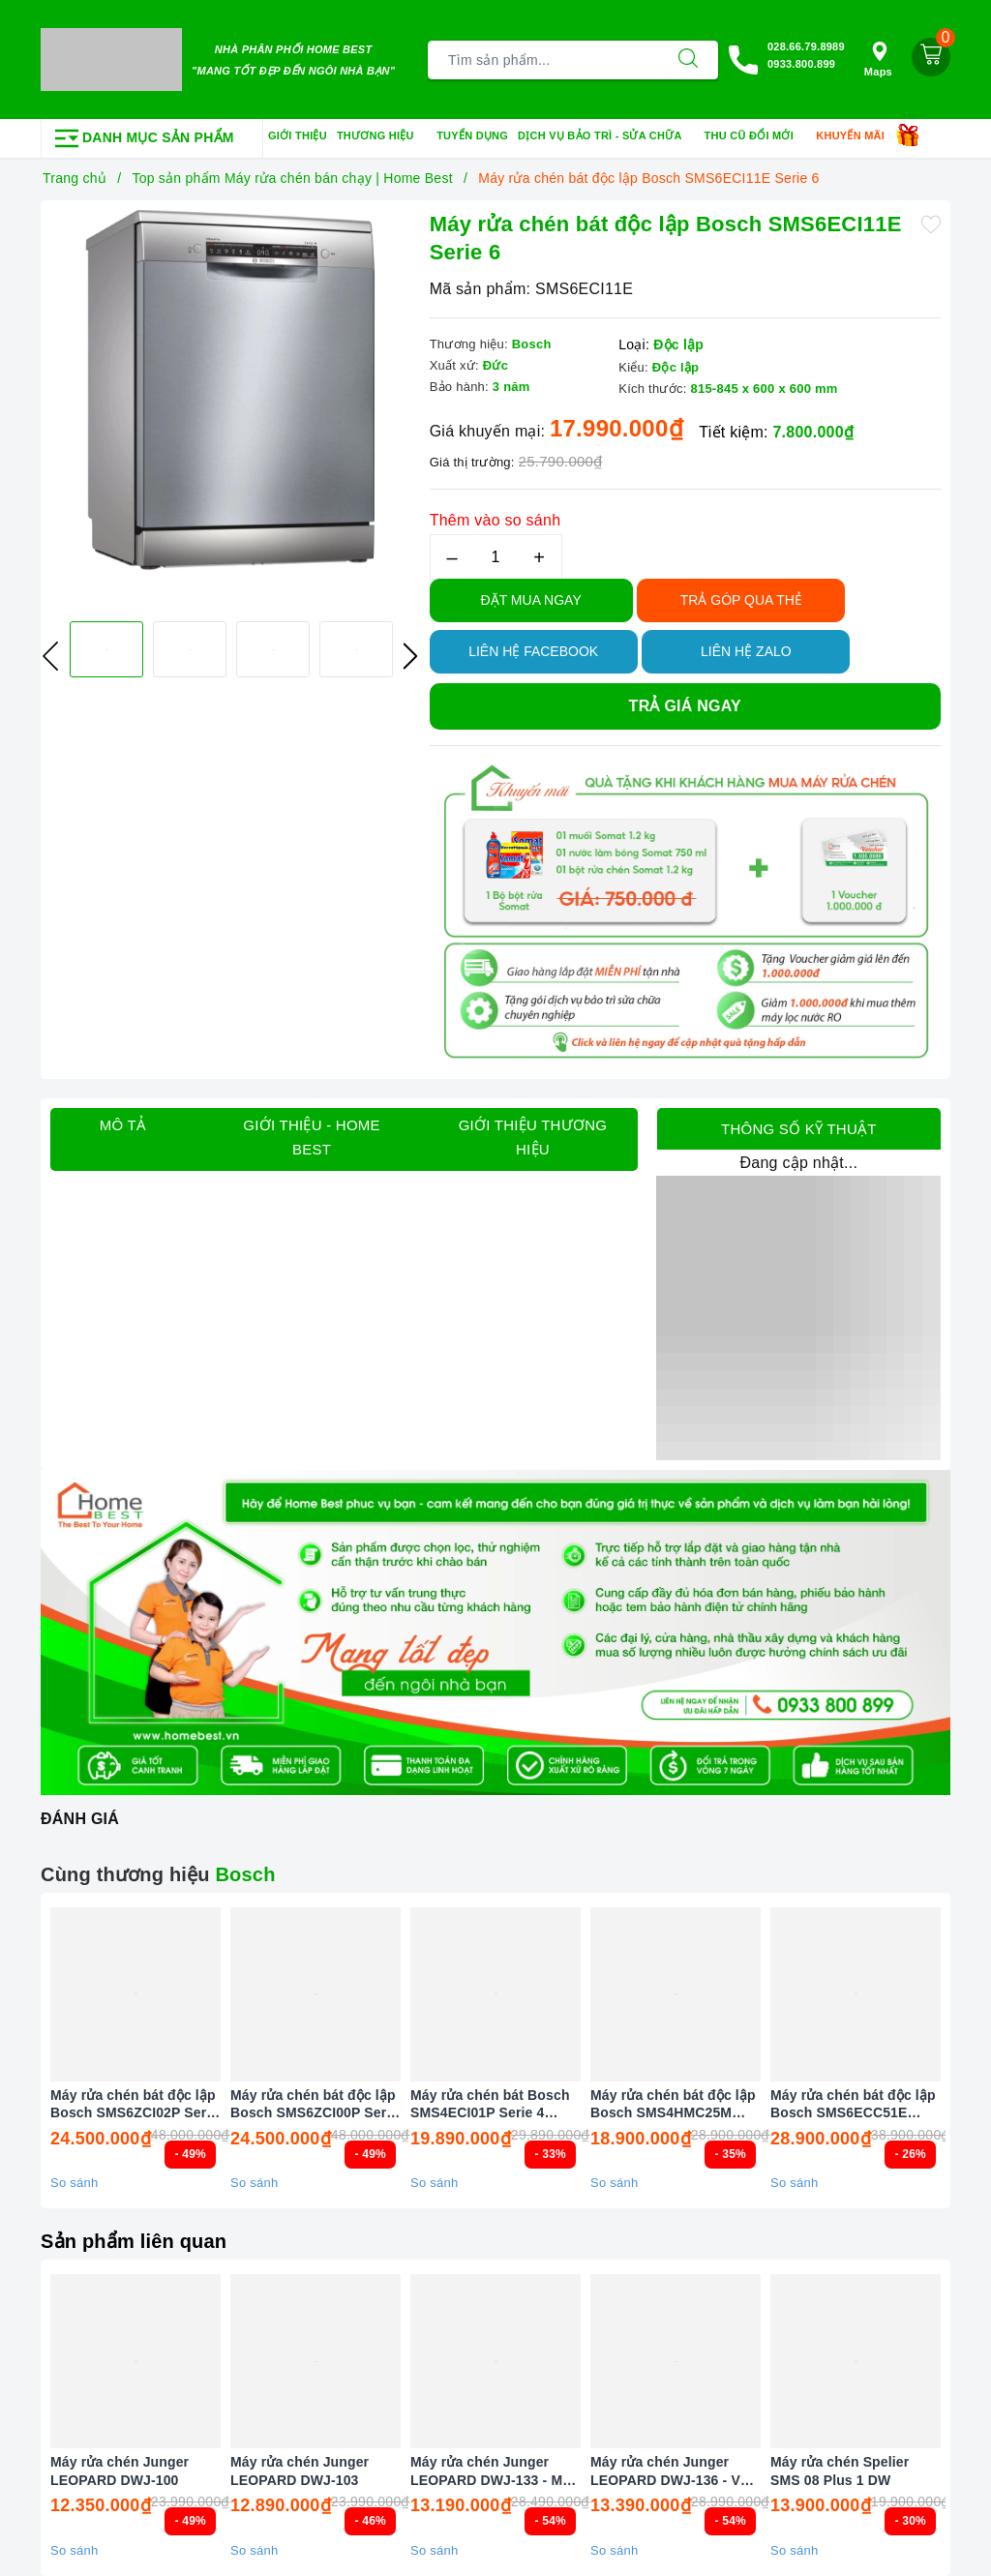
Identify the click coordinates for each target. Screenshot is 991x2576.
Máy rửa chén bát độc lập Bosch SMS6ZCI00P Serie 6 (314, 2104)
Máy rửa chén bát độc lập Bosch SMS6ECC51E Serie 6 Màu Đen (853, 2104)
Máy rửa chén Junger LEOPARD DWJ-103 (299, 2470)
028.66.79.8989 (806, 46)
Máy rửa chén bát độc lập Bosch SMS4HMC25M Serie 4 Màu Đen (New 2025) (673, 2104)
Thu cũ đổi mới (756, 136)
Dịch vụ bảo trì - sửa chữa (606, 136)
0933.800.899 (801, 64)
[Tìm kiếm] (688, 60)
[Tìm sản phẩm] (543, 60)
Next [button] (410, 656)
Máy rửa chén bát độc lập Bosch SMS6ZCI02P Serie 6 (134, 2104)
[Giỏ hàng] (931, 57)
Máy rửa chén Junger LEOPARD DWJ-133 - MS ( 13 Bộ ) (495, 2471)
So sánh (74, 2182)
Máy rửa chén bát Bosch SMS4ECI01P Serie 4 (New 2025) (490, 2104)
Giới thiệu (297, 135)
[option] (230, 390)
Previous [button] (50, 656)
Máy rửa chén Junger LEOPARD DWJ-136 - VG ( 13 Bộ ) (675, 2471)
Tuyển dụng (472, 135)
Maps (878, 59)
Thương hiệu (382, 136)
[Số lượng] (496, 557)
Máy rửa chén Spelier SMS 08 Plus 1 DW (839, 2470)
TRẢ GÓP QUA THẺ (741, 600)
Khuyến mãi (856, 136)
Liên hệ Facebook (533, 651)
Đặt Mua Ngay (531, 600)
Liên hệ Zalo (746, 651)
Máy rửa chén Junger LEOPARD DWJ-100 (119, 2470)
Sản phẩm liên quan (133, 2241)
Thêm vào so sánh (495, 520)
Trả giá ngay (685, 706)
